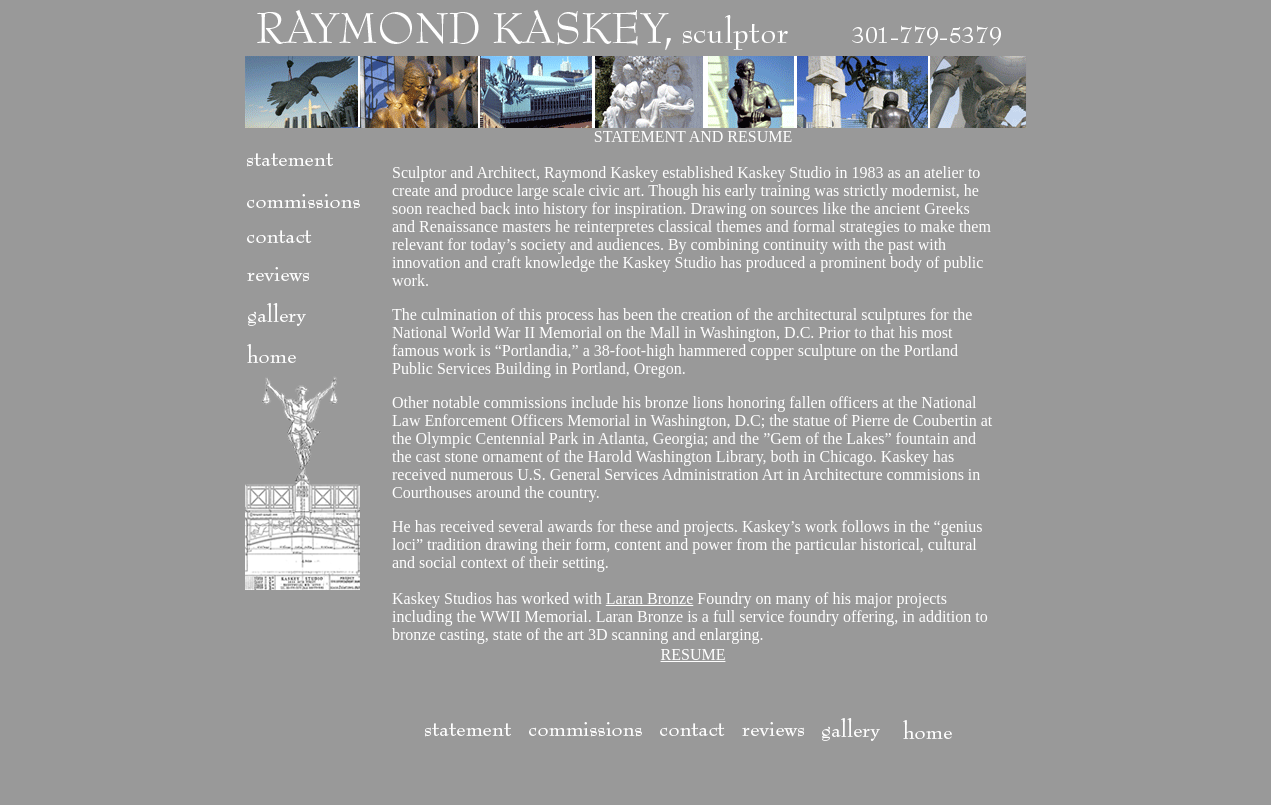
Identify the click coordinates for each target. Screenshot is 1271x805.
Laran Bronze (650, 598)
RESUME (693, 654)
